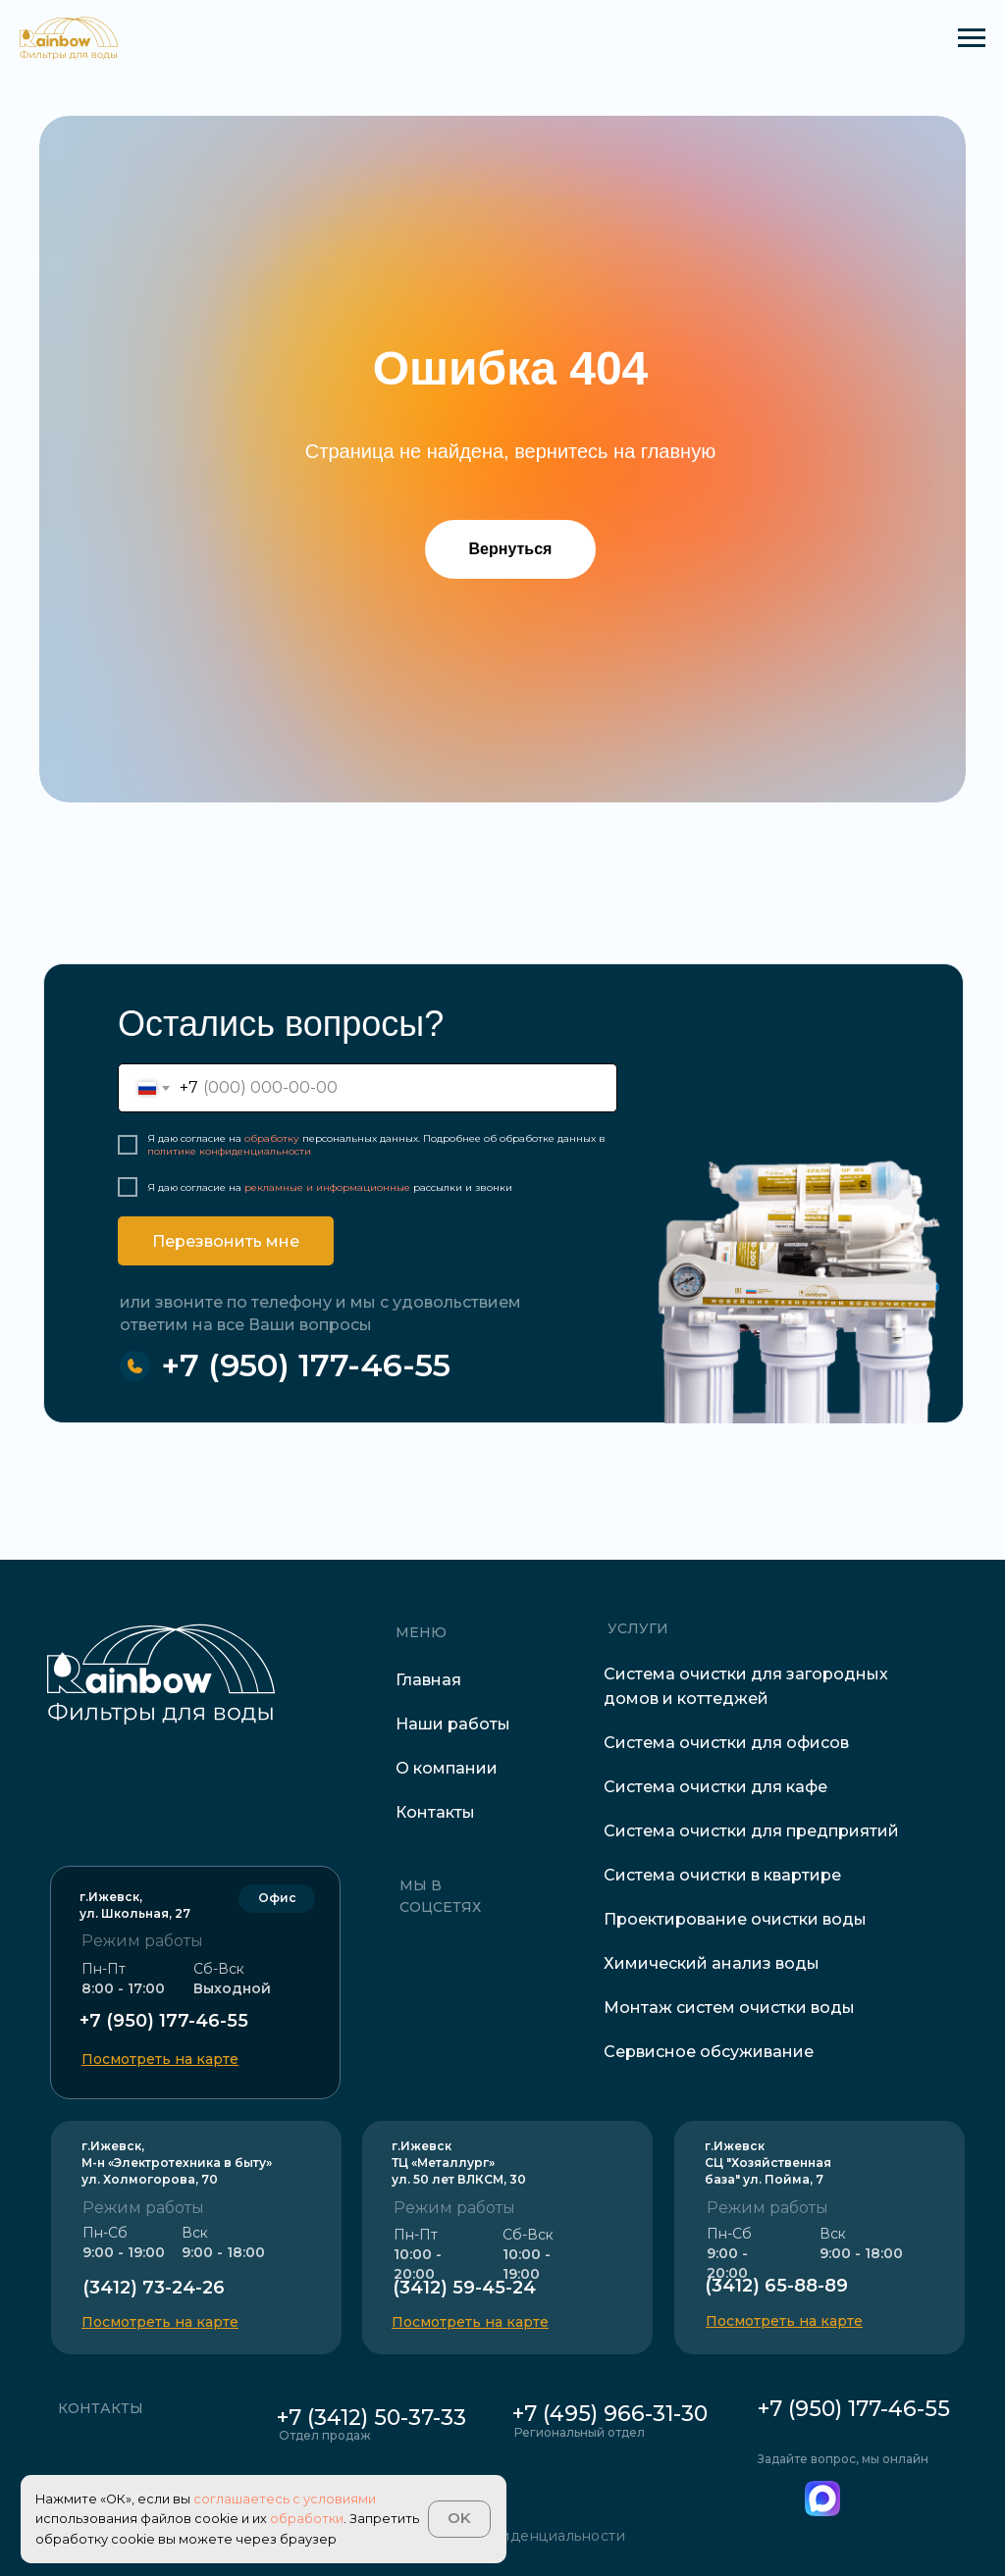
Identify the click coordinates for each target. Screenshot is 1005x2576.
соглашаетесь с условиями (284, 2499)
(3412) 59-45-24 (464, 2287)
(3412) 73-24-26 (153, 2287)
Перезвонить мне (225, 1241)
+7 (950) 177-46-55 (305, 1365)
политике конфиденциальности (229, 1151)
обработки (307, 2518)
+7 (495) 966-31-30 (610, 2413)
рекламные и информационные (327, 1187)
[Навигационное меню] (971, 38)
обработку (271, 1138)
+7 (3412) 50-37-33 (371, 2417)
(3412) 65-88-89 (776, 2285)
